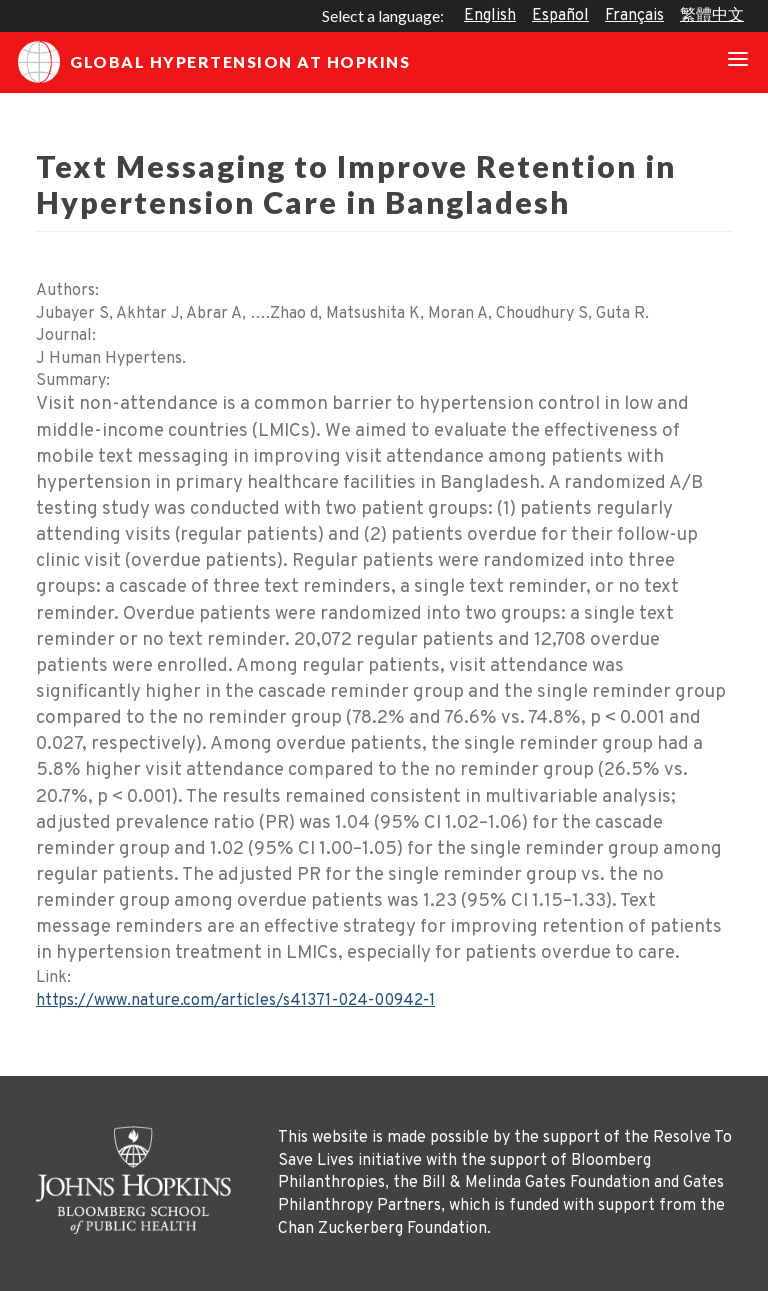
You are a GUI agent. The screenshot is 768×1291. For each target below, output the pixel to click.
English (490, 16)
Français (634, 16)
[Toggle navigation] (738, 62)
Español (560, 16)
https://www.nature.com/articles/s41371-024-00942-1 (235, 1001)
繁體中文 (712, 16)
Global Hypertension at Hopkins (214, 62)
